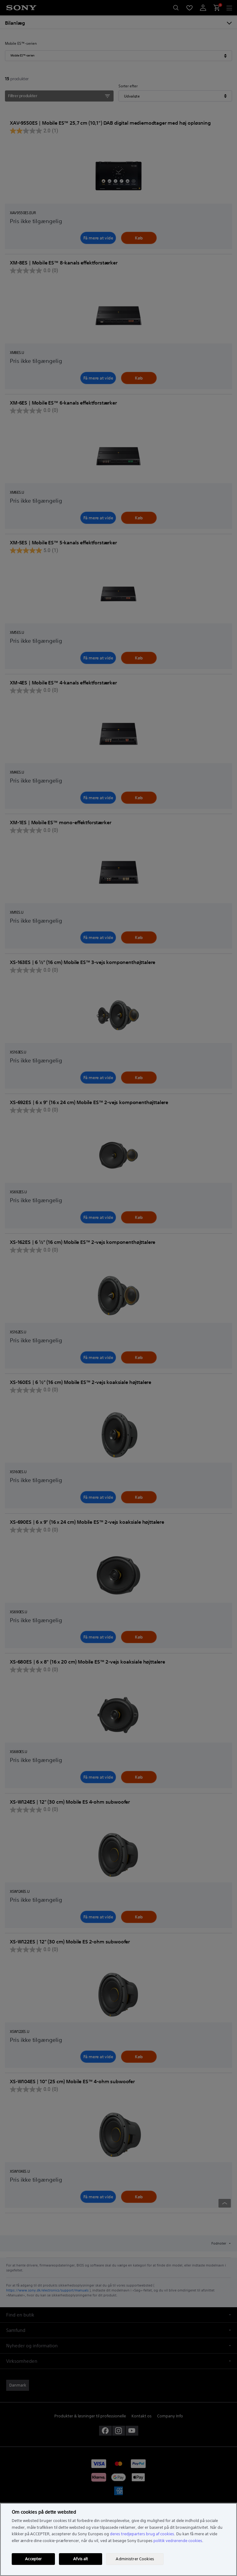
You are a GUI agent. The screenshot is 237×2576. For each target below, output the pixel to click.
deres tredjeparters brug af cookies (142, 2534)
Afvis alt (80, 2558)
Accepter (33, 2558)
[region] (118, 2539)
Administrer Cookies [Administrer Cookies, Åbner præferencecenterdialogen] (135, 2558)
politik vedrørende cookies (177, 2540)
